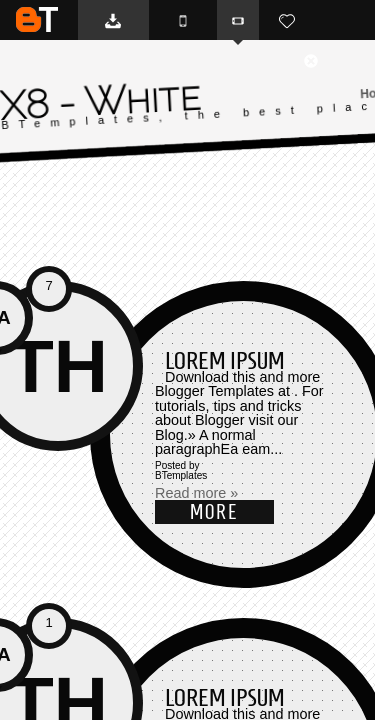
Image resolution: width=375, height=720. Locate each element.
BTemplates (37, 19)
